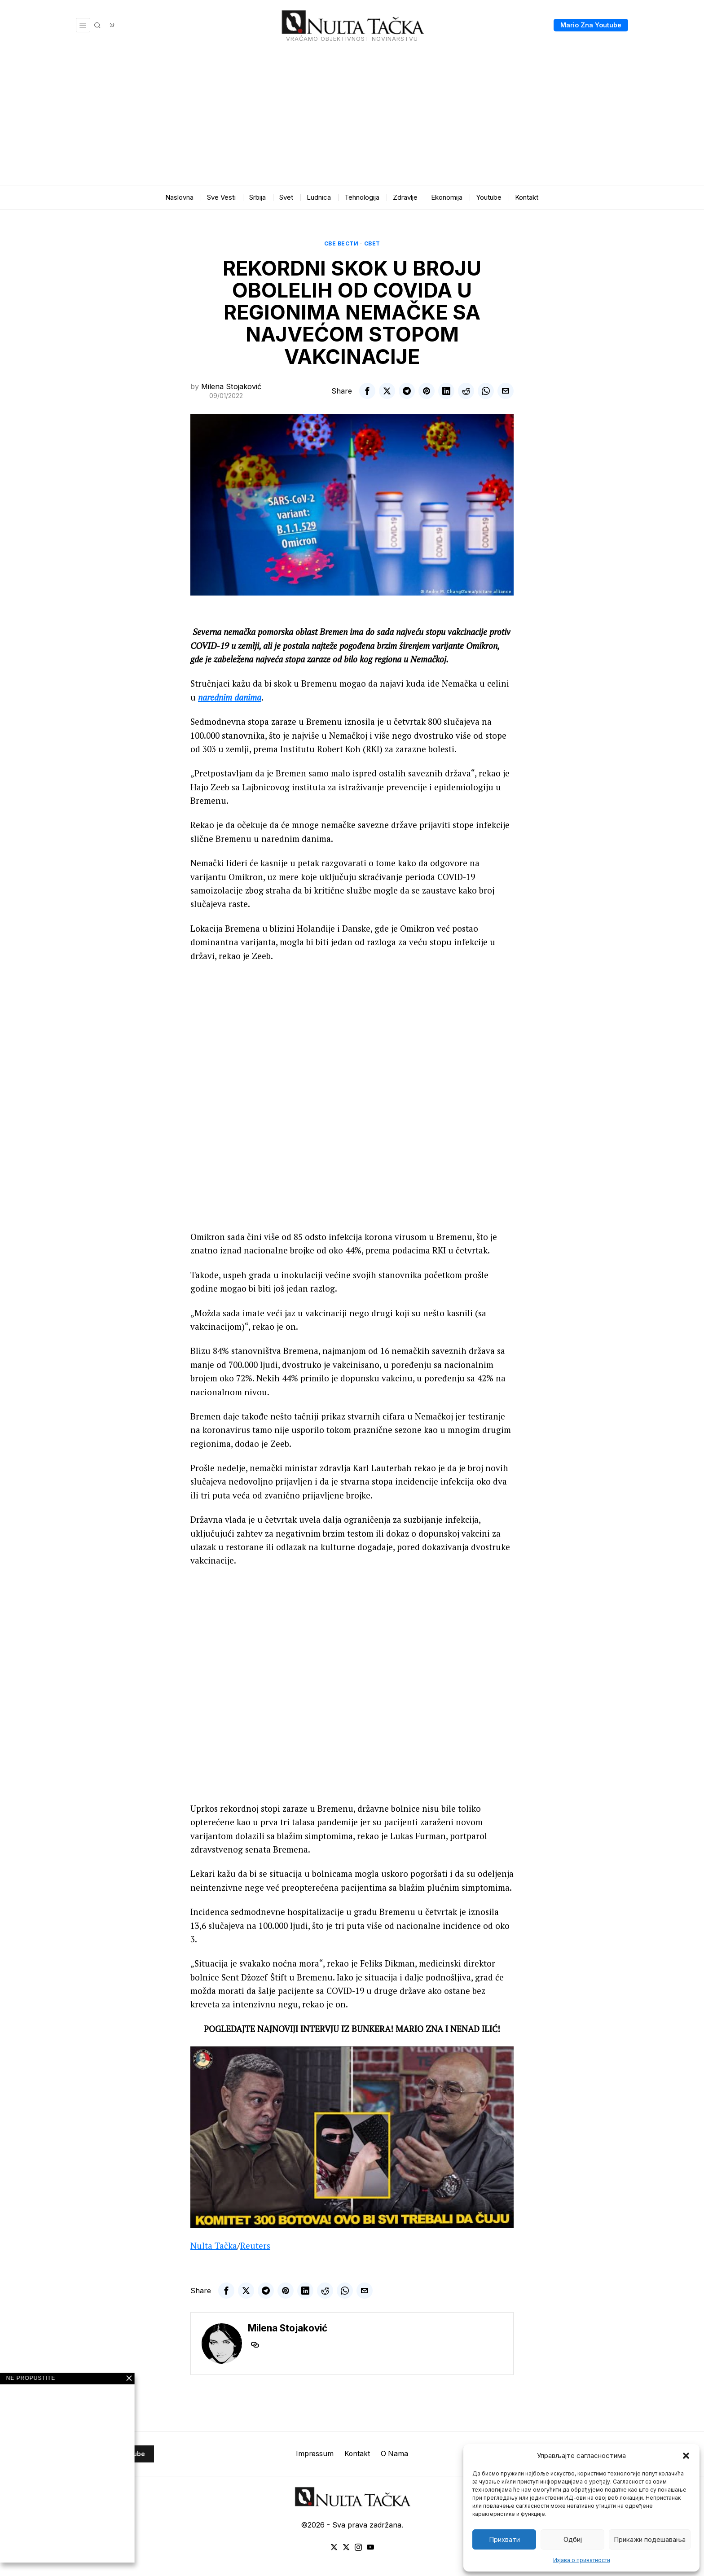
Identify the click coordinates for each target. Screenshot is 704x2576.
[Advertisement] (352, 117)
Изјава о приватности (581, 2560)
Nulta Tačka (213, 2259)
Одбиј (572, 2539)
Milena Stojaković (231, 386)
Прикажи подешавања (650, 2539)
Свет (372, 243)
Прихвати (504, 2539)
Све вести (341, 243)
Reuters (255, 2259)
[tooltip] (367, 391)
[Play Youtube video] (352, 2152)
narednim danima (229, 697)
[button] (686, 2455)
